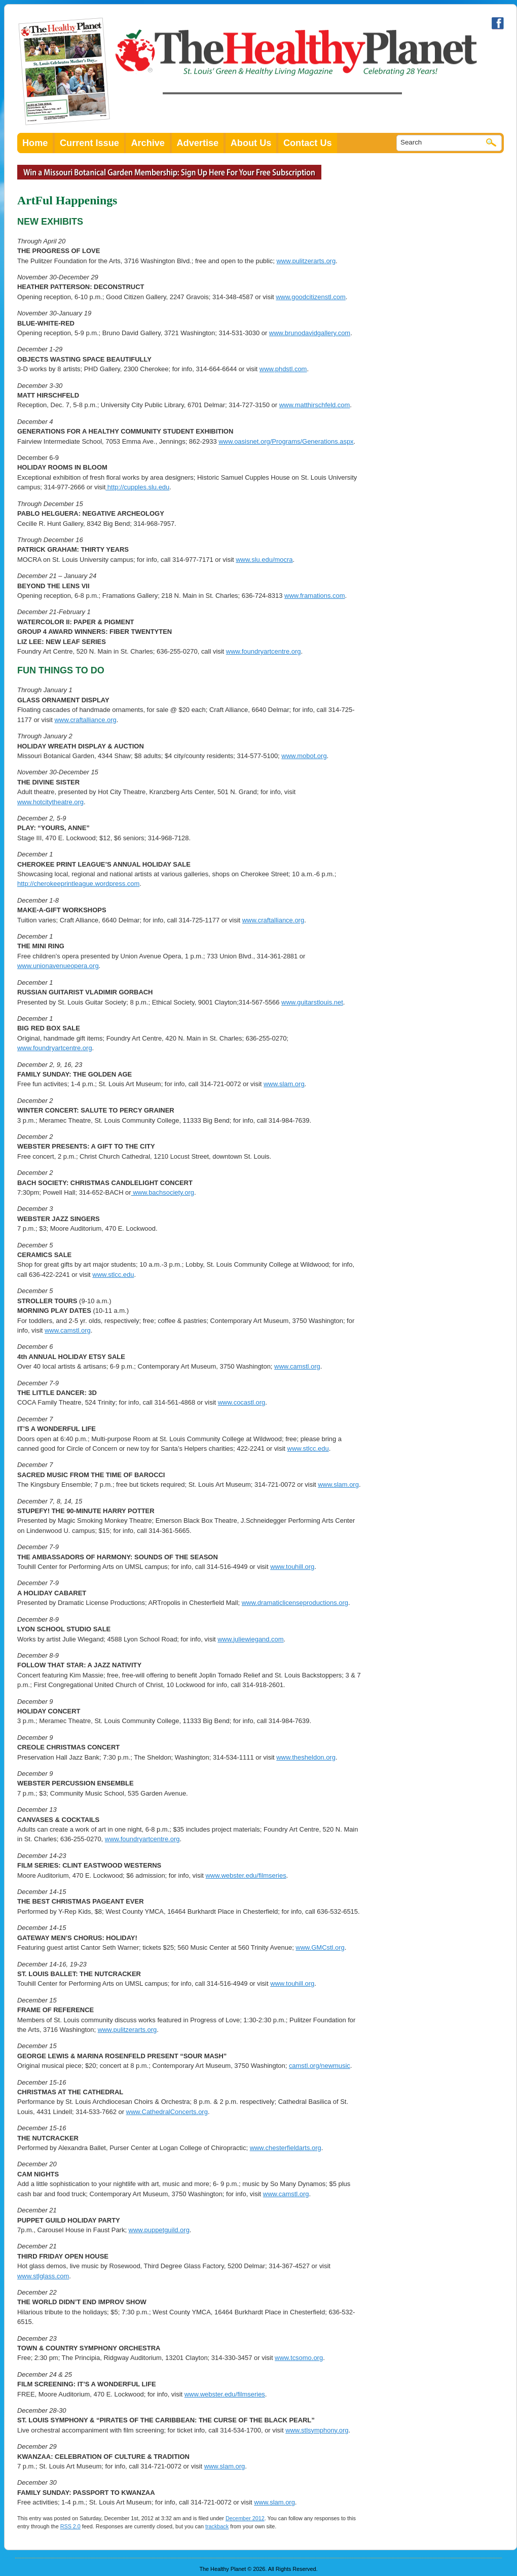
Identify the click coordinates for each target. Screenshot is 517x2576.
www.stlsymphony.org (316, 2430)
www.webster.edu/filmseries (246, 1875)
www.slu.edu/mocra (264, 559)
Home (35, 143)
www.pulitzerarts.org (306, 261)
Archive (148, 143)
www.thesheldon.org (306, 1757)
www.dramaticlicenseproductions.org (295, 1602)
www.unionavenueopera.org (58, 966)
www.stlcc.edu (113, 1274)
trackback (217, 2526)
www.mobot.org (303, 756)
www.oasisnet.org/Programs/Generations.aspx (285, 441)
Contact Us (307, 143)
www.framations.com (314, 595)
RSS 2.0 (70, 2526)
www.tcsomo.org (299, 2358)
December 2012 (245, 2518)
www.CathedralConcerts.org (167, 2112)
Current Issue (89, 143)
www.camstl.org (68, 1330)
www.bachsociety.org (162, 1192)
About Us (251, 143)
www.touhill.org (292, 1566)
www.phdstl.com (283, 369)
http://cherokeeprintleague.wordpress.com (78, 883)
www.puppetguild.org (159, 2230)
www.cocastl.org (242, 1402)
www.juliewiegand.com (250, 1639)
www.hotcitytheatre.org (50, 802)
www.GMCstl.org (320, 1947)
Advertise (198, 143)
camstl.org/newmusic (319, 2065)
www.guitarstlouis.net (312, 1002)
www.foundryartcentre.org (263, 651)
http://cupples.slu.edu (137, 487)
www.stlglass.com (43, 2276)
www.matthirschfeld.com (314, 405)
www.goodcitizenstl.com (311, 297)
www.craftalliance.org (85, 720)
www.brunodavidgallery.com (309, 333)
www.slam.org (284, 1084)
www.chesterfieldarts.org (285, 2148)
